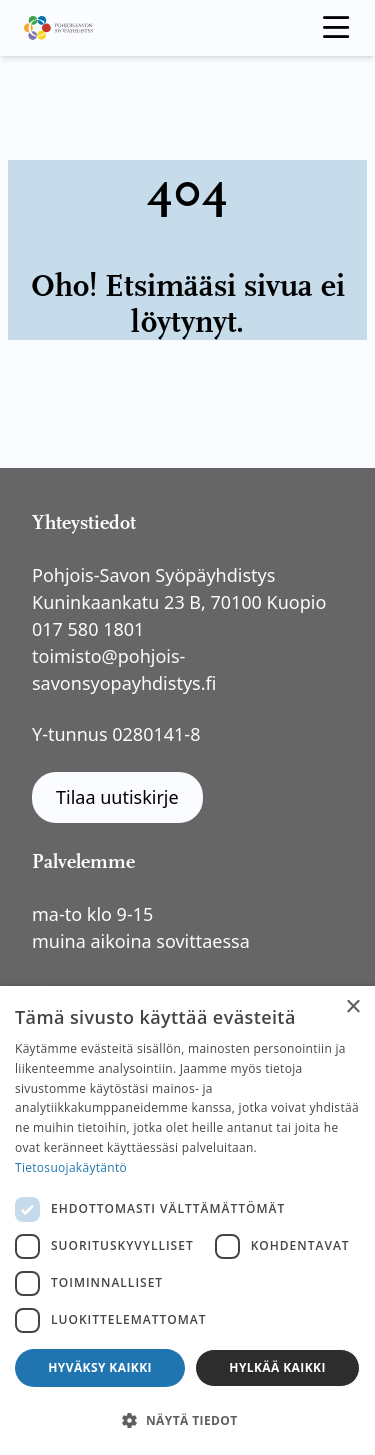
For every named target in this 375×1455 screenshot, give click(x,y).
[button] (187, 1420)
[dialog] (187, 1220)
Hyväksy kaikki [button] (100, 1367)
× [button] (352, 1007)
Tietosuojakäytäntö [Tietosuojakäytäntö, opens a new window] (71, 1167)
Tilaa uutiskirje (117, 797)
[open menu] (336, 28)
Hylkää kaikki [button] (277, 1367)
